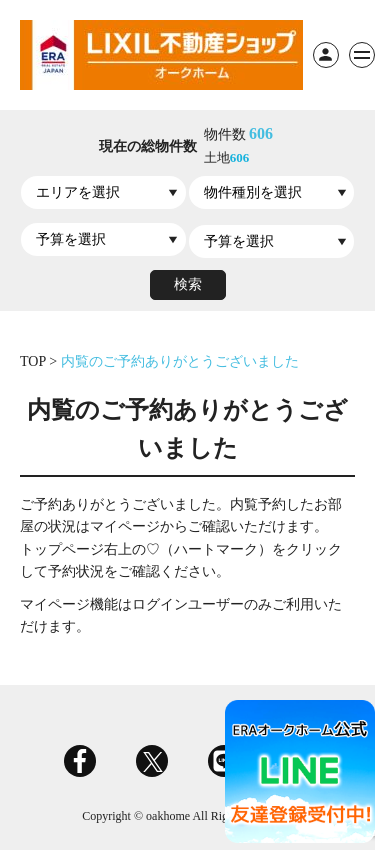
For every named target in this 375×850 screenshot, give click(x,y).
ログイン (326, 55)
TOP (34, 361)
